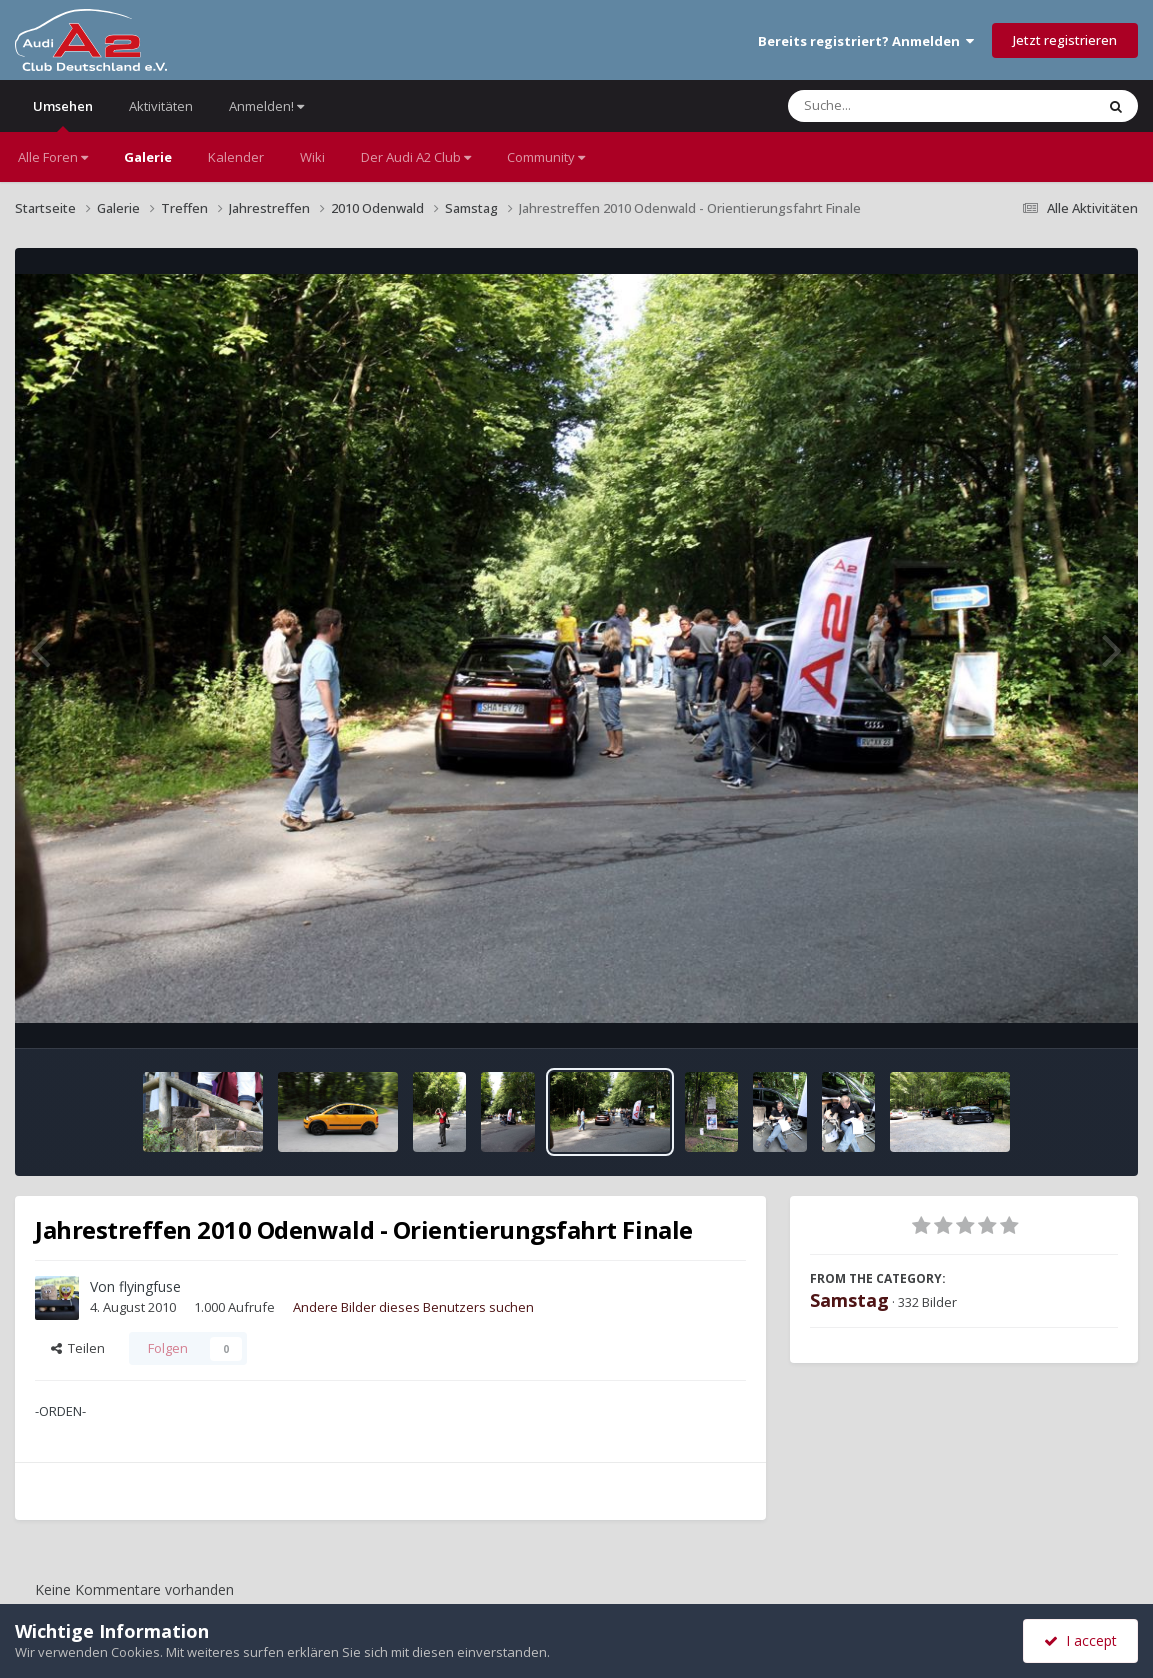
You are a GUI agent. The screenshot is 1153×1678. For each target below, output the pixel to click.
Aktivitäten (161, 106)
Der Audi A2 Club (416, 157)
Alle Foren (53, 157)
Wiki (312, 157)
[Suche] (900, 106)
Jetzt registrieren (1065, 40)
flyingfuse (150, 1286)
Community (546, 157)
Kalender (236, 157)
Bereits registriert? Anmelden (866, 41)
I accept (1080, 1640)
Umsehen (63, 114)
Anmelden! (266, 106)
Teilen (78, 1348)
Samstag (849, 1300)
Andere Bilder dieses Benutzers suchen (413, 1307)
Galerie (148, 157)
